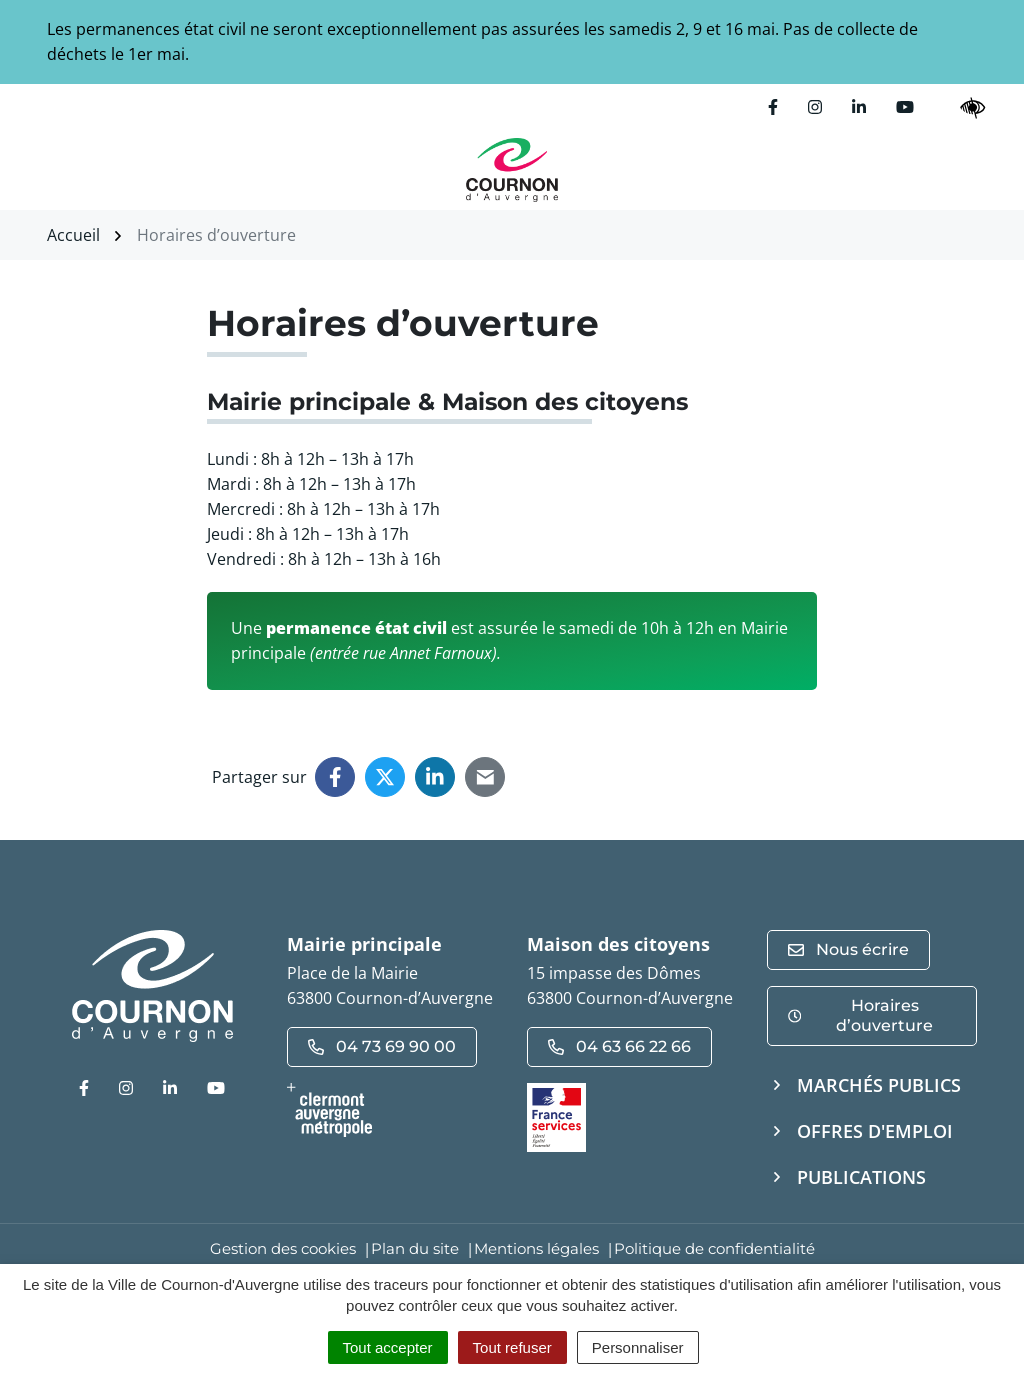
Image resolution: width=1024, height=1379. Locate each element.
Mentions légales (536, 1248)
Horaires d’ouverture (860, 1015)
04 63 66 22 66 (619, 1046)
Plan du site (415, 1248)
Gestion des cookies (283, 1248)
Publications (861, 1177)
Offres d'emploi (875, 1131)
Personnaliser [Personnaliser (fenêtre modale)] (638, 1347)
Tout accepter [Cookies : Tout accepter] (388, 1347)
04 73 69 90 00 (382, 1046)
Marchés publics (879, 1085)
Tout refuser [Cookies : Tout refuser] (512, 1347)
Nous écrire (848, 949)
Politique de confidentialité (714, 1248)
